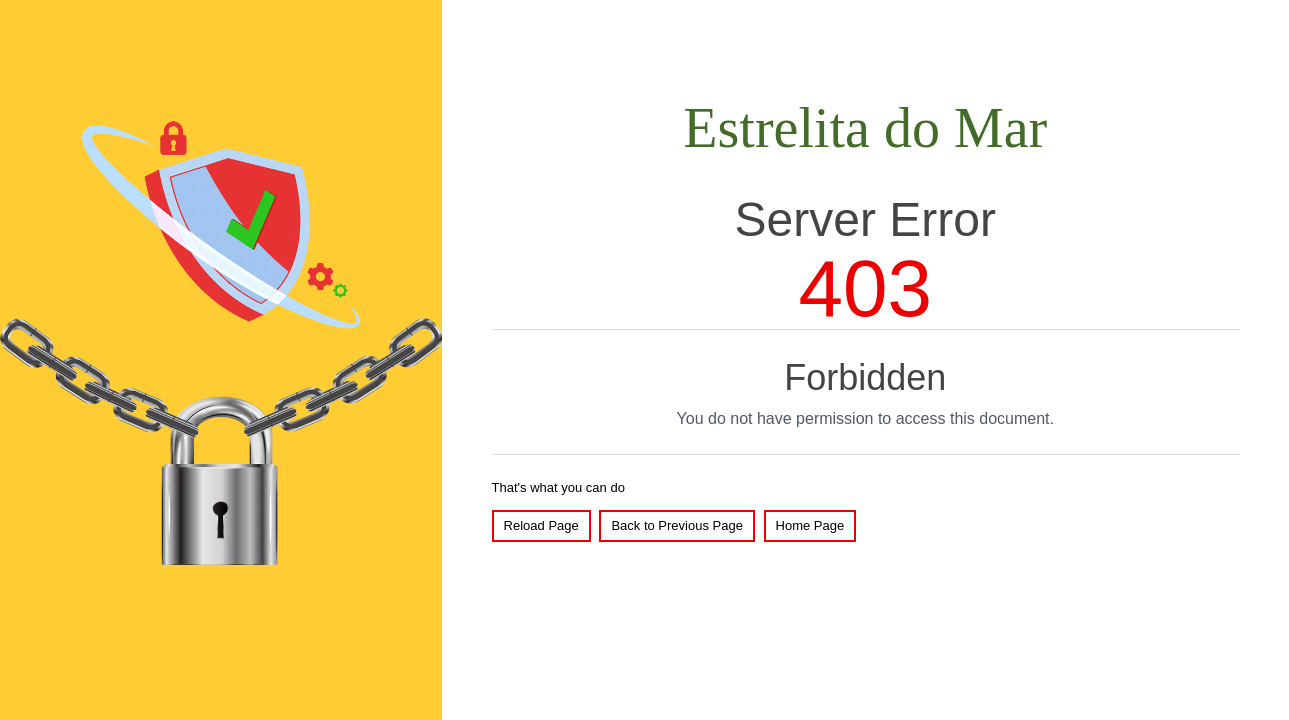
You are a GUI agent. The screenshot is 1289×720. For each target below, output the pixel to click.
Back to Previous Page (677, 525)
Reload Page (541, 525)
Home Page (810, 525)
